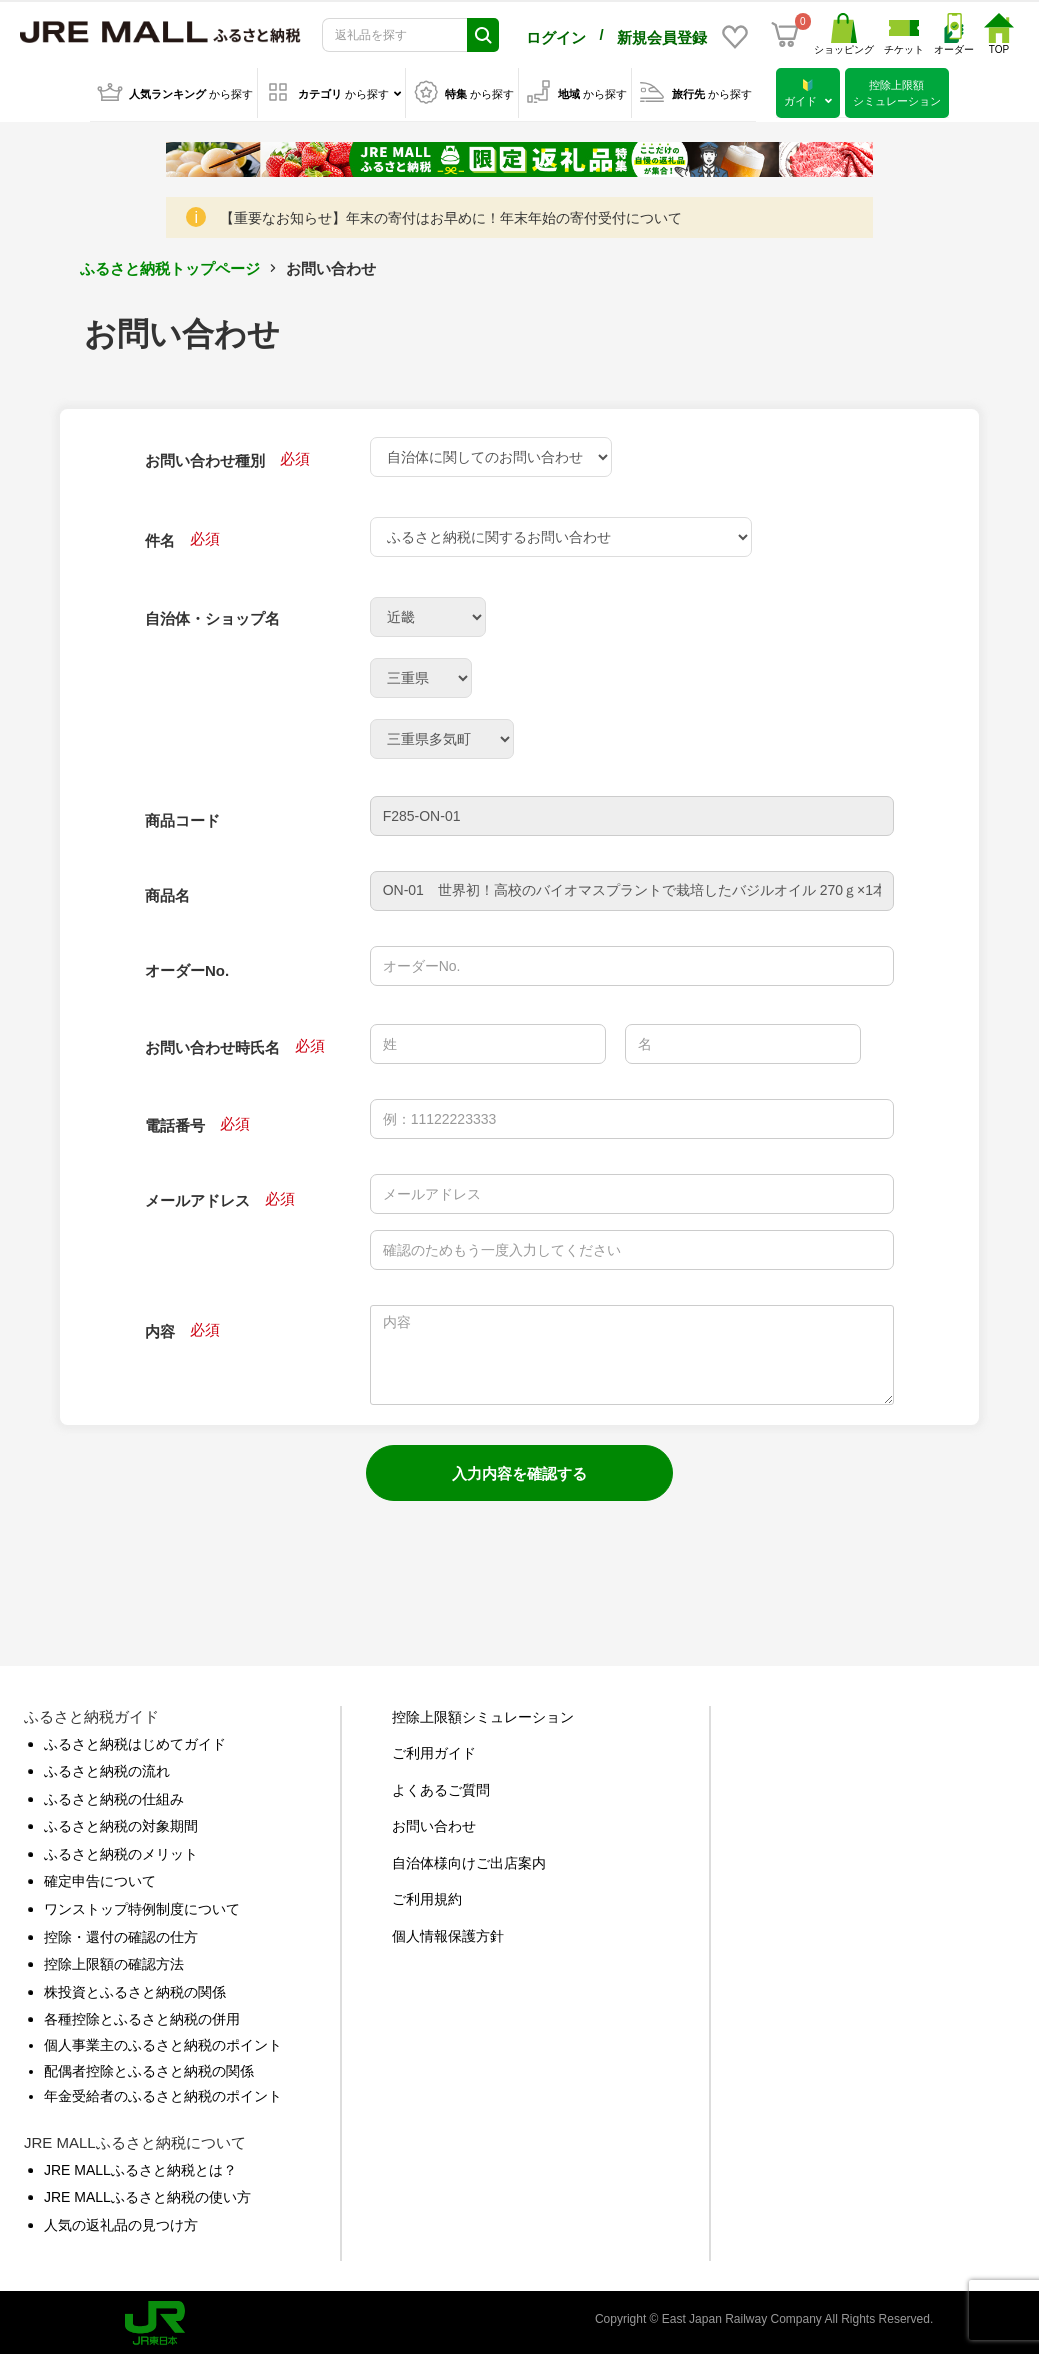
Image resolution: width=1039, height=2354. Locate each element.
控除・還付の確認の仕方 (121, 1933)
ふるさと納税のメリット (121, 1850)
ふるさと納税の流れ (107, 1767)
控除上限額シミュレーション (483, 1713)
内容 (160, 1327)
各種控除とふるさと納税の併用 (142, 2015)
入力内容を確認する (519, 1469)
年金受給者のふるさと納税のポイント (163, 2092)
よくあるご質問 (441, 1786)
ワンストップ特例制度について (142, 1905)
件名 (160, 536)
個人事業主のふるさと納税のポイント (163, 2041)
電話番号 (175, 1121)
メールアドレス (197, 1196)
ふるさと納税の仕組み (114, 1795)
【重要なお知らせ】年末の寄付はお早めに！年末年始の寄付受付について (451, 214)
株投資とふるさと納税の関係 (135, 1988)
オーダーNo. (187, 966)
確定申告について (100, 1877)
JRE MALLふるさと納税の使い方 (147, 2193)
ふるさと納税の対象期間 (121, 1822)
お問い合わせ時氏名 (212, 1043)
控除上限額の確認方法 (114, 1960)
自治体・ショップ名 (212, 614)
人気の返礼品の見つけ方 (121, 2221)
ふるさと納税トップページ (170, 264)
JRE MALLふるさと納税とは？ (140, 2166)
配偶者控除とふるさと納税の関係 (149, 2067)
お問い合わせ (434, 1822)
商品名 (167, 891)
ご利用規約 (427, 1895)
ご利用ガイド (434, 1749)
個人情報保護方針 (448, 1932)
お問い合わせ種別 (205, 456)
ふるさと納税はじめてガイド (135, 1740)
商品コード (182, 816)
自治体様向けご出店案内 (469, 1859)
